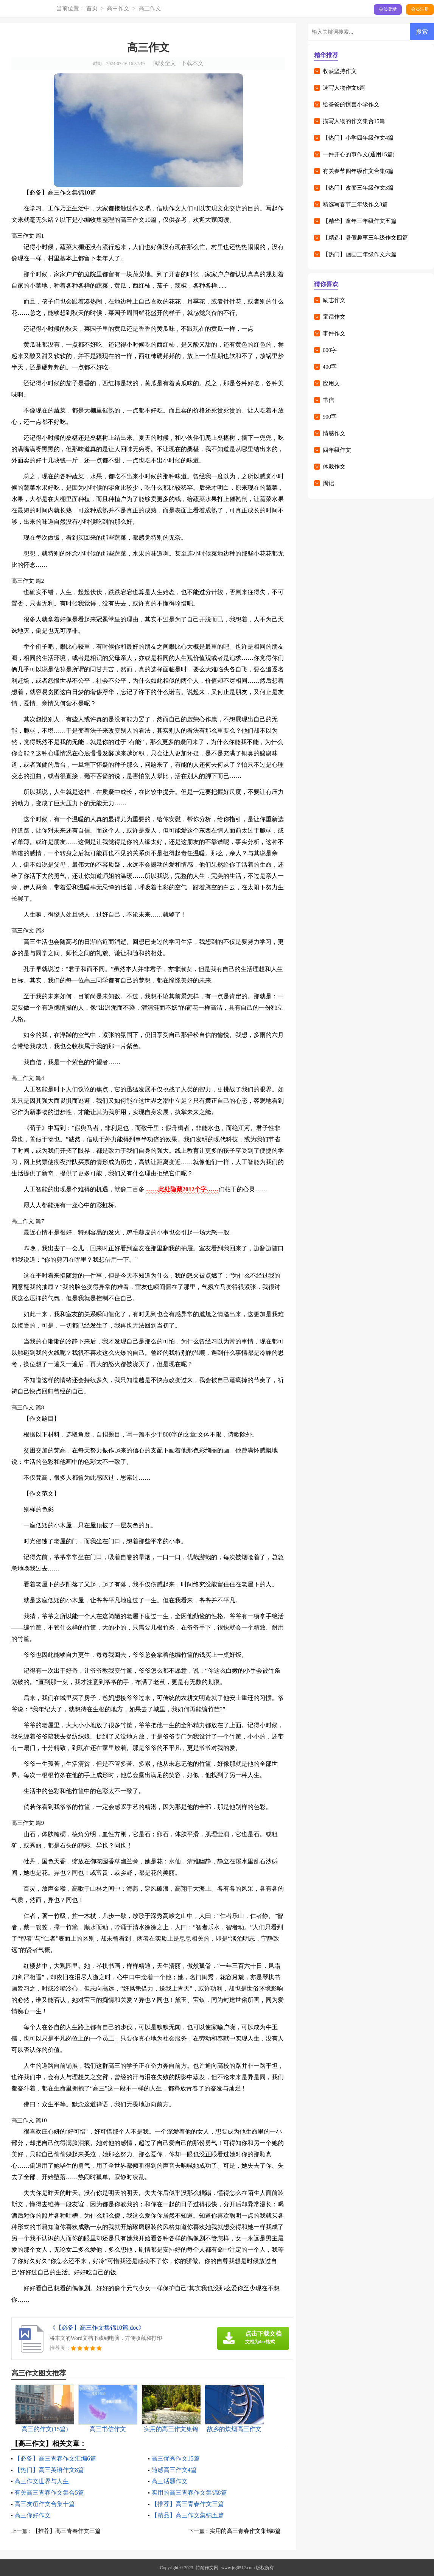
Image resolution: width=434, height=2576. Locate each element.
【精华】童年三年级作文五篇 (360, 221)
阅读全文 (164, 63)
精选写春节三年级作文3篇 (355, 204)
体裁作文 (334, 467)
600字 (330, 350)
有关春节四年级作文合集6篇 (358, 171)
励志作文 (334, 300)
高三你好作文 (32, 2515)
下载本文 (192, 63)
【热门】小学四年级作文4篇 (358, 138)
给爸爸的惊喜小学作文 (351, 104)
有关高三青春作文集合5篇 (49, 2492)
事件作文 (334, 333)
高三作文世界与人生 (41, 2481)
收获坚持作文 (340, 71)
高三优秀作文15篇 (175, 2458)
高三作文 (149, 8)
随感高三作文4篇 (174, 2470)
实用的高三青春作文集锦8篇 (189, 2492)
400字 (330, 367)
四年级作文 (337, 450)
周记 (328, 483)
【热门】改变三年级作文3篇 (358, 188)
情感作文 (334, 433)
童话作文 (334, 317)
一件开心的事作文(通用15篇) (359, 154)
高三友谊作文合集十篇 (44, 2504)
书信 (328, 400)
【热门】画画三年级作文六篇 (360, 254)
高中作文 (118, 8)
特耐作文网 (207, 2567)
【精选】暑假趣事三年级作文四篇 (365, 238)
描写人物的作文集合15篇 (354, 121)
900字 (330, 417)
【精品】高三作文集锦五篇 (187, 2515)
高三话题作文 (169, 2481)
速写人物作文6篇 (344, 88)
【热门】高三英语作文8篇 (49, 2470)
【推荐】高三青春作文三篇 (187, 2504)
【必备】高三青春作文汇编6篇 (55, 2458)
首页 (92, 8)
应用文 (331, 383)
